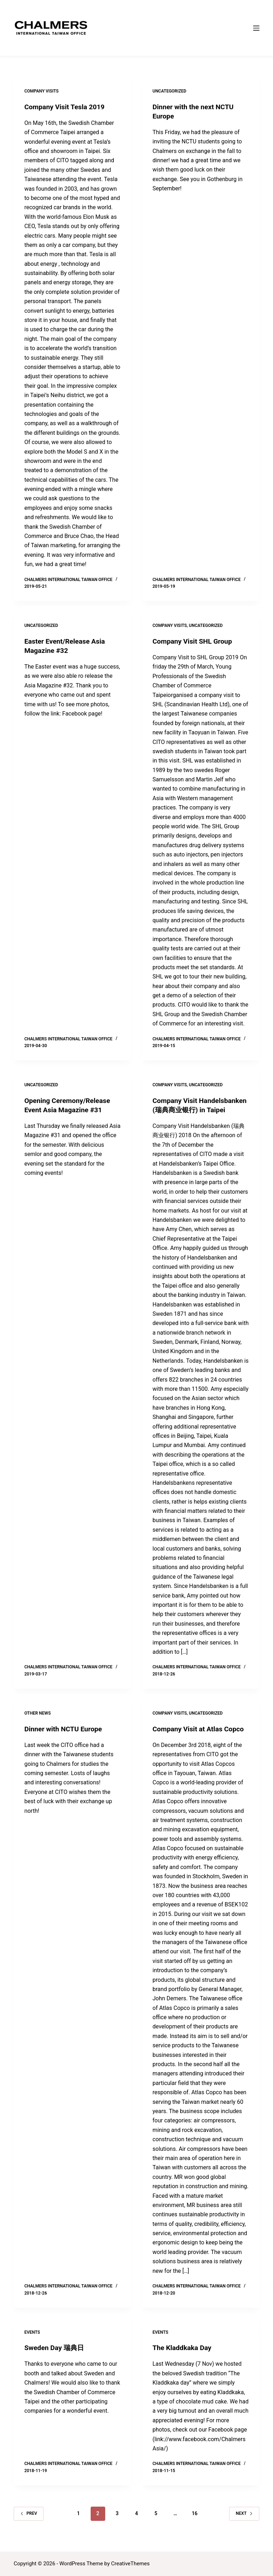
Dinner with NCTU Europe (64, 1738)
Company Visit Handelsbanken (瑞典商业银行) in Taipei (197, 1109)
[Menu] (256, 28)
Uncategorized (169, 91)
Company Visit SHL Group (193, 641)
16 (194, 2522)
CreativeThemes (130, 2563)
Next (244, 2522)
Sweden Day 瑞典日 (55, 2357)
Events (32, 2341)
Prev (28, 2522)
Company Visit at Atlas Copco (199, 1738)
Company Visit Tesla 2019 (65, 106)
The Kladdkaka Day (183, 2357)
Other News (37, 1722)
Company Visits (41, 91)
